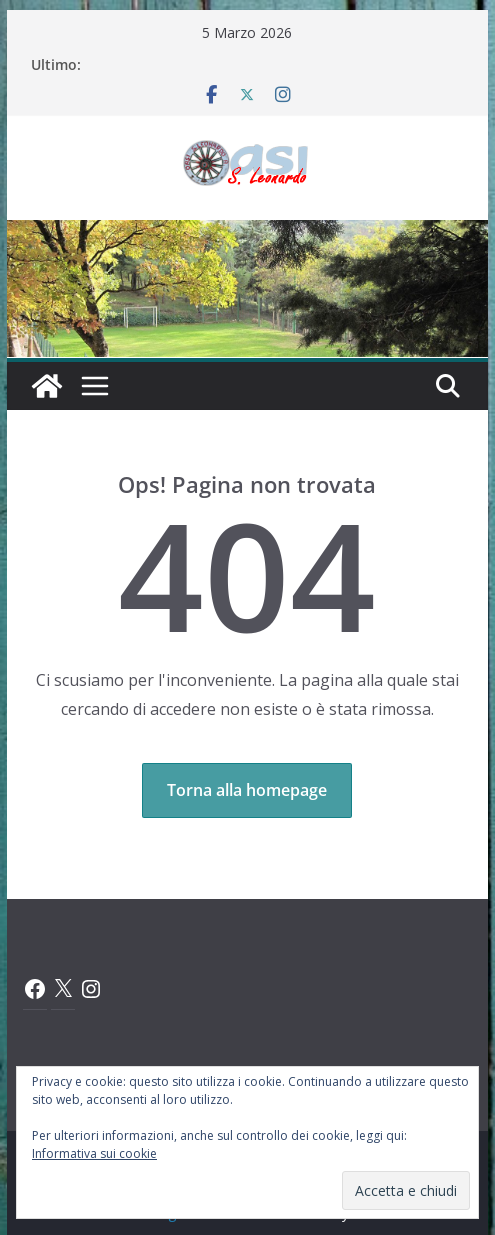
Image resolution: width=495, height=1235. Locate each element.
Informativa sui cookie (94, 1153)
